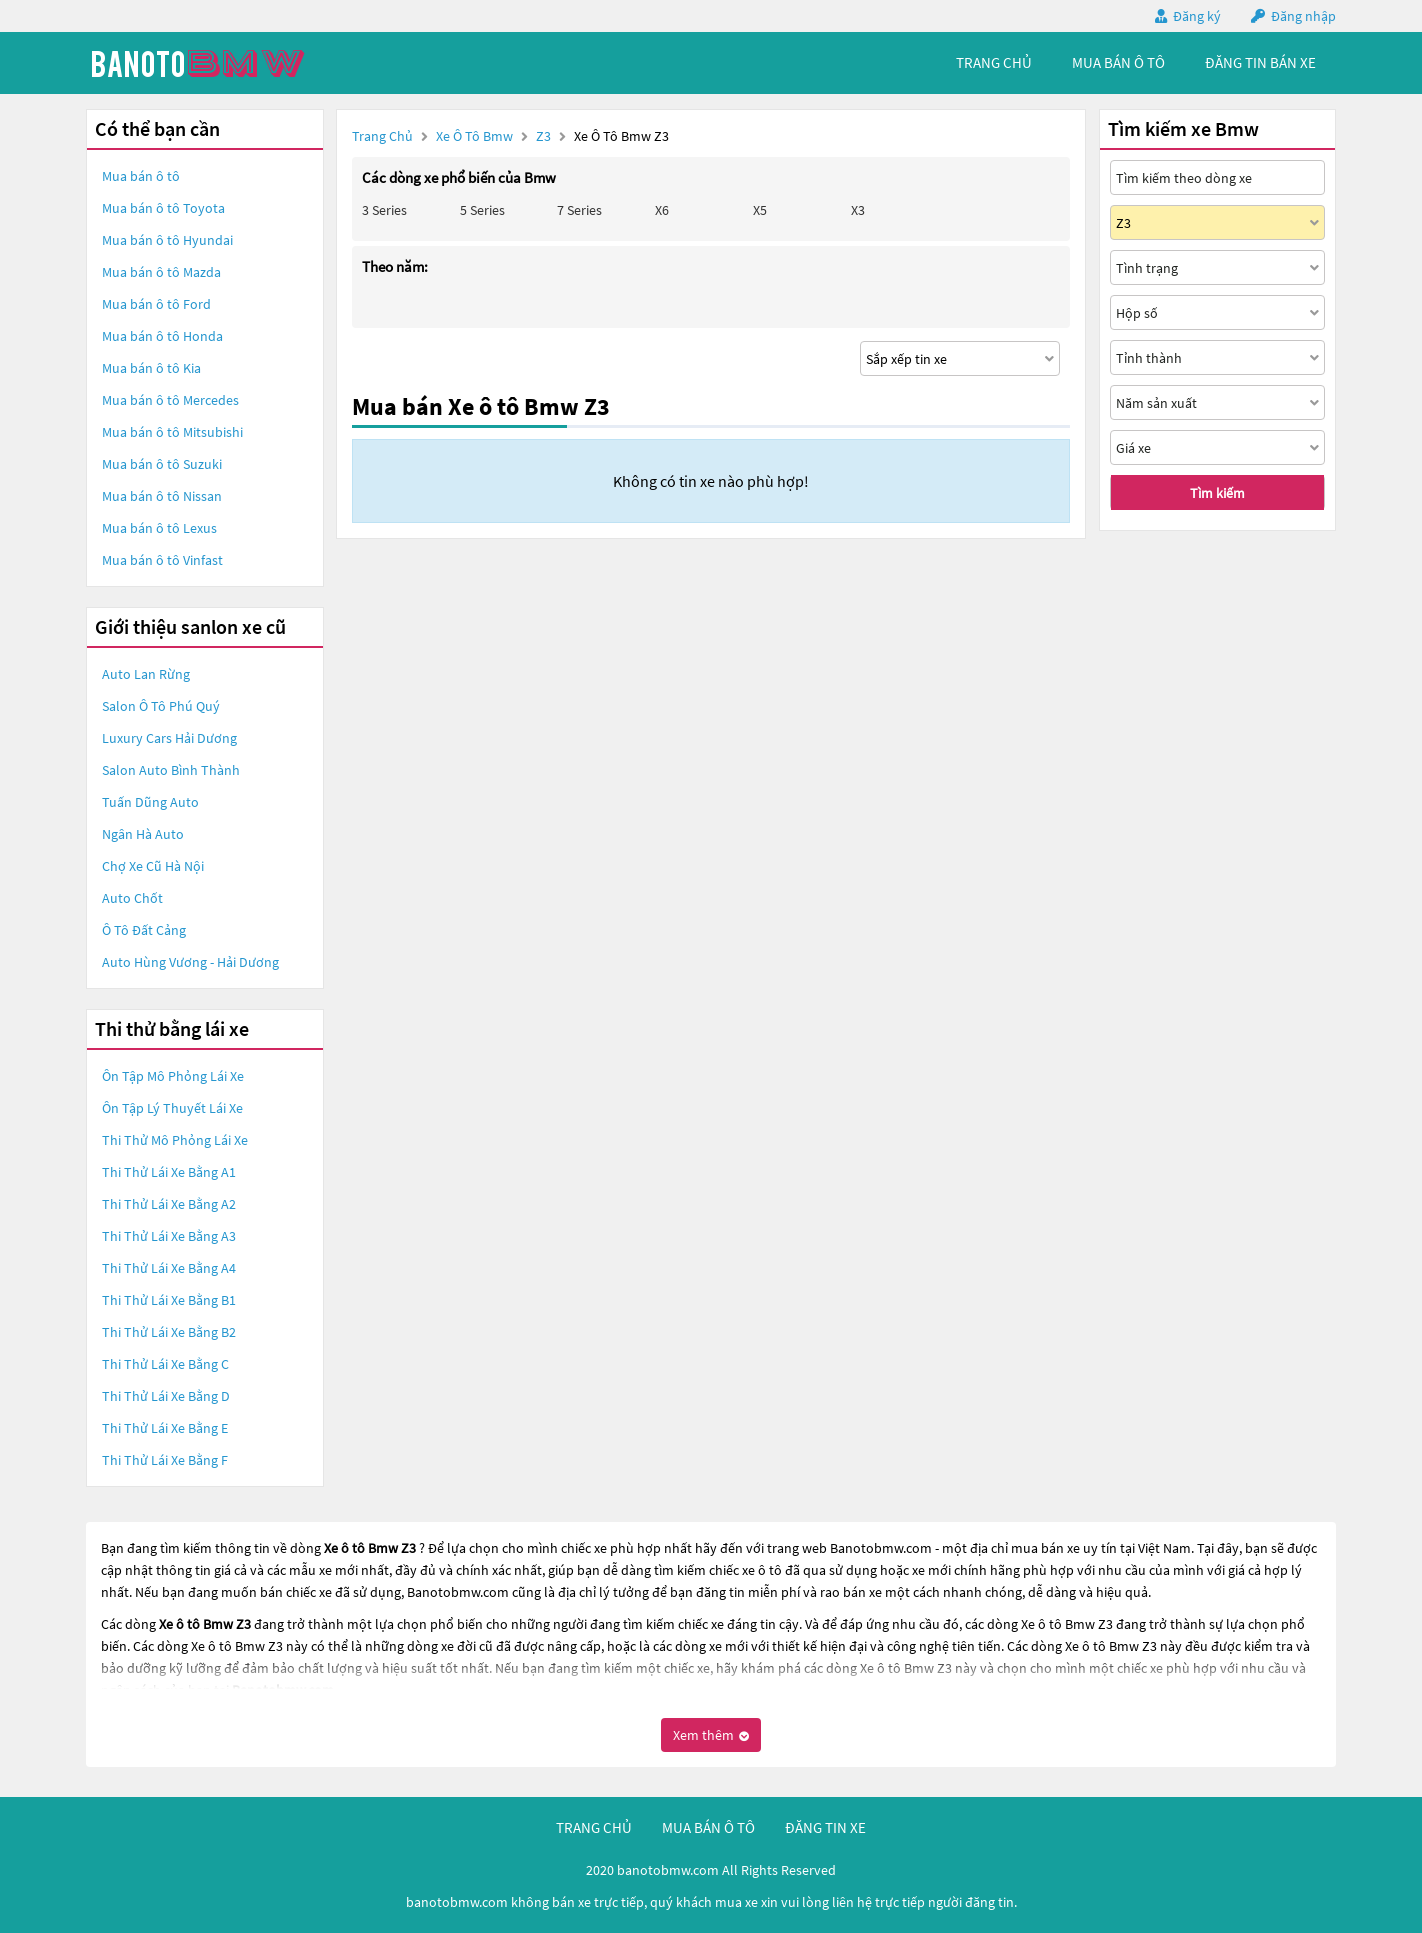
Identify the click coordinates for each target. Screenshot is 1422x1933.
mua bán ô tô (1118, 62)
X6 (662, 210)
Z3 (545, 136)
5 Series (482, 210)
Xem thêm (711, 1735)
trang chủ (994, 62)
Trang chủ (382, 136)
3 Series (384, 210)
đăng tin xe (825, 1827)
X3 (858, 210)
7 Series (579, 210)
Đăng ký (1197, 16)
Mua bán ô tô (141, 176)
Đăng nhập (1303, 16)
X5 (760, 210)
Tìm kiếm (1217, 493)
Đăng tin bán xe (1260, 62)
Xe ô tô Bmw (474, 136)
